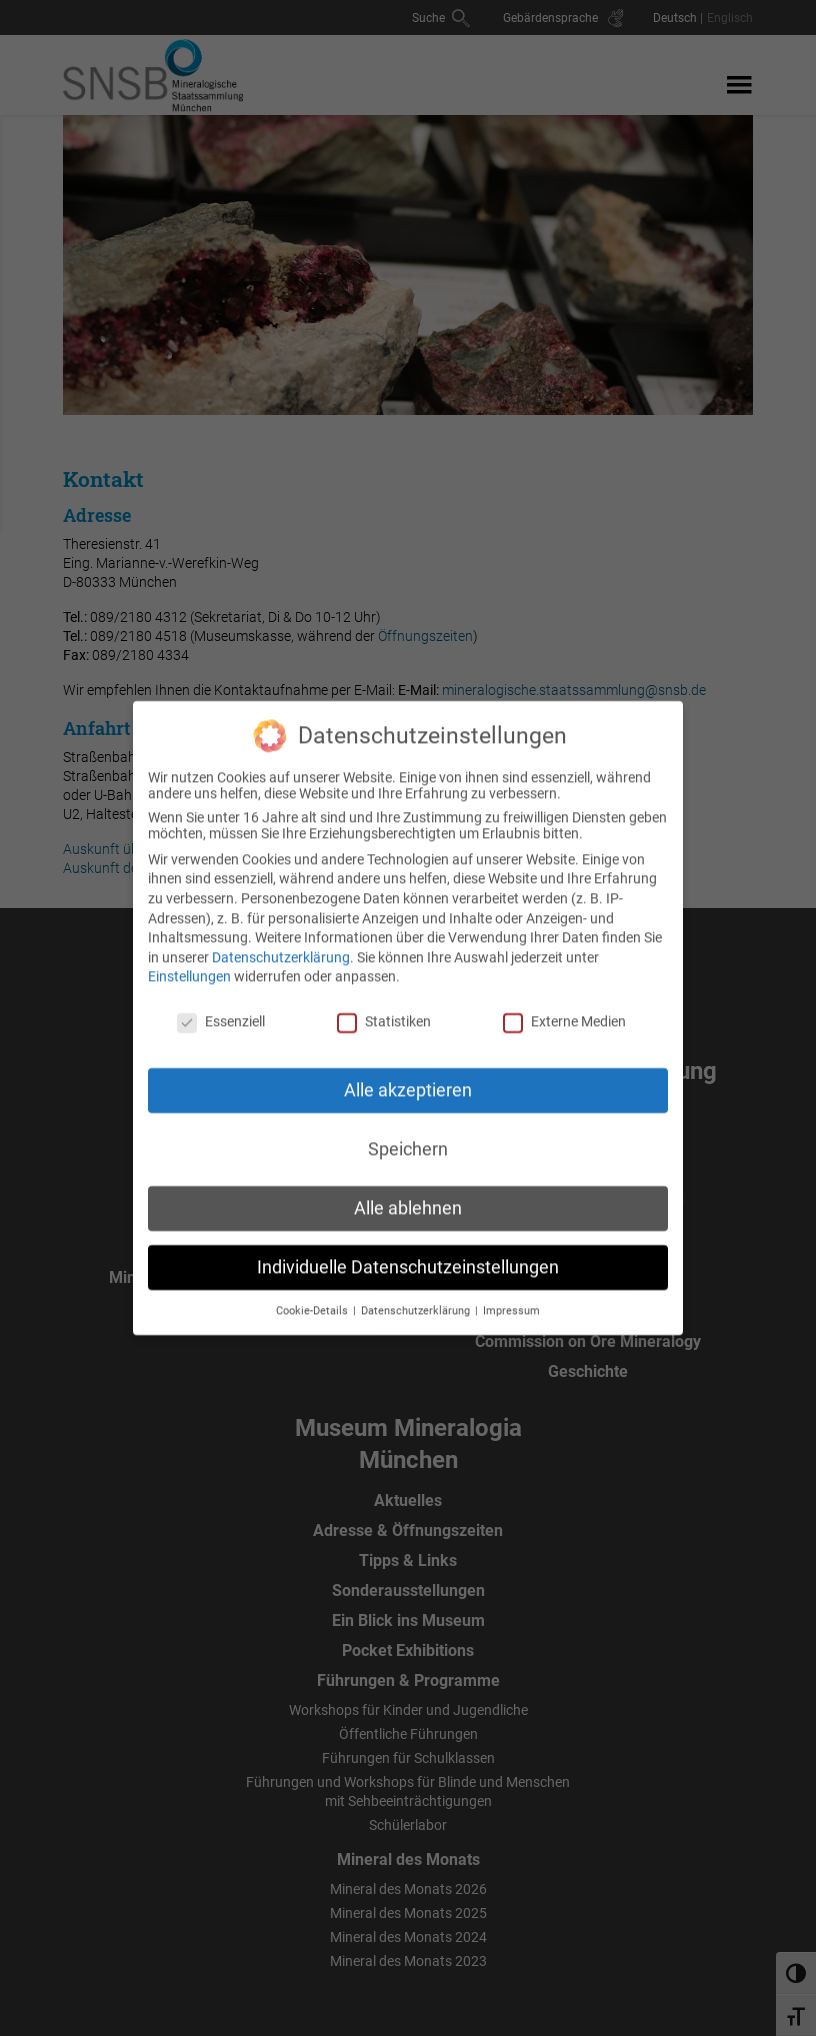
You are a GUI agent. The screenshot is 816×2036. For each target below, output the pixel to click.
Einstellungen (189, 961)
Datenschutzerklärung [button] (417, 1294)
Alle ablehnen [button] (408, 1192)
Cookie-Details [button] (313, 1294)
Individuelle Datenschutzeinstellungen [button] (408, 1251)
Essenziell (221, 1006)
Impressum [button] (511, 1294)
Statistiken (384, 1006)
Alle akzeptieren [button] (408, 1074)
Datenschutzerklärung (281, 941)
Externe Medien (564, 1006)
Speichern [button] (408, 1133)
